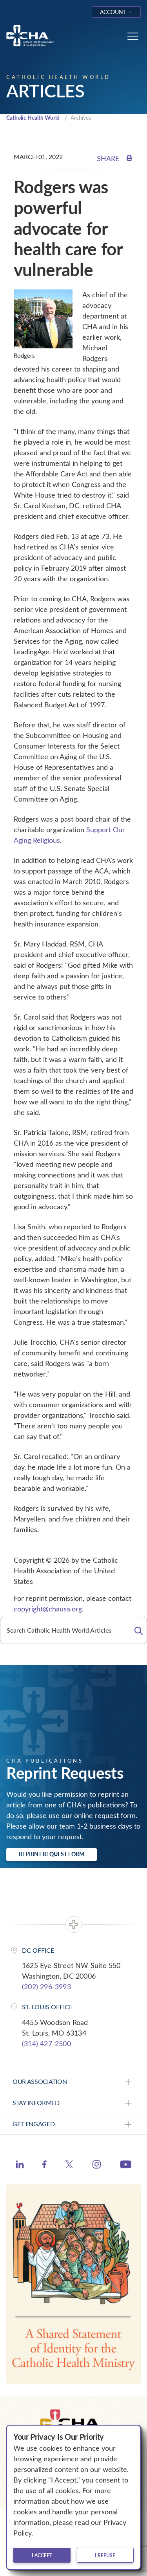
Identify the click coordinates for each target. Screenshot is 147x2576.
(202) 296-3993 (46, 1986)
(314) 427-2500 (46, 2043)
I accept (42, 2555)
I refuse (105, 2555)
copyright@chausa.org (48, 1608)
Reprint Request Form (51, 1854)
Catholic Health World (33, 117)
